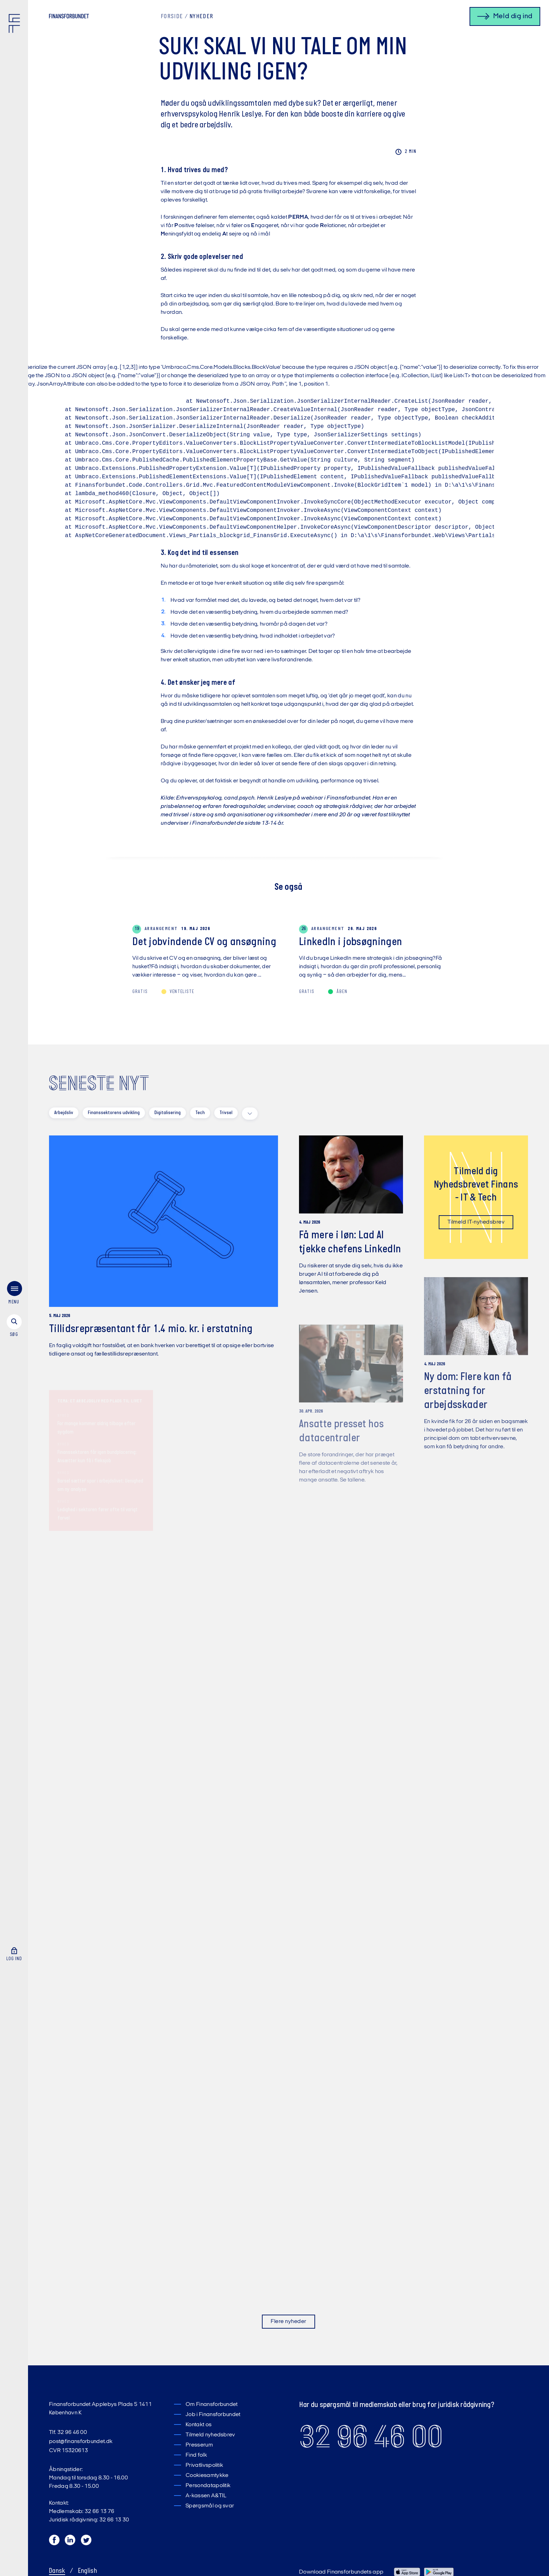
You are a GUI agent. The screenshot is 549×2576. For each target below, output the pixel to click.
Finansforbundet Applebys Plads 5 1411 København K (100, 2409)
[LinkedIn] (70, 2542)
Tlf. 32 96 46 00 (68, 2432)
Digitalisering (167, 1112)
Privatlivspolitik (204, 2465)
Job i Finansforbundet (213, 2414)
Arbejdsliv (63, 1112)
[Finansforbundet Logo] (16, 25)
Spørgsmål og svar (210, 2506)
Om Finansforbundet (212, 2404)
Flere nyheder (288, 2321)
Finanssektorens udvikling (114, 1112)
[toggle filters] (250, 1113)
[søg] (14, 1323)
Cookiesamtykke (207, 2475)
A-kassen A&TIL (206, 2496)
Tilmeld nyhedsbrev (210, 2435)
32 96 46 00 (371, 2437)
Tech (200, 1112)
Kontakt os (198, 2425)
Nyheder (201, 17)
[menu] (14, 1291)
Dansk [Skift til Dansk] (57, 2571)
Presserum (199, 2445)
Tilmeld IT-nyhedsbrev (476, 1226)
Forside (172, 17)
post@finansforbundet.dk (80, 2441)
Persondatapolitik (208, 2486)
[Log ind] (14, 1949)
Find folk (196, 2455)
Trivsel (226, 1112)
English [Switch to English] (87, 2571)
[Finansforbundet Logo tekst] (69, 17)
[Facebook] (54, 2542)
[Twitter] (86, 2542)
